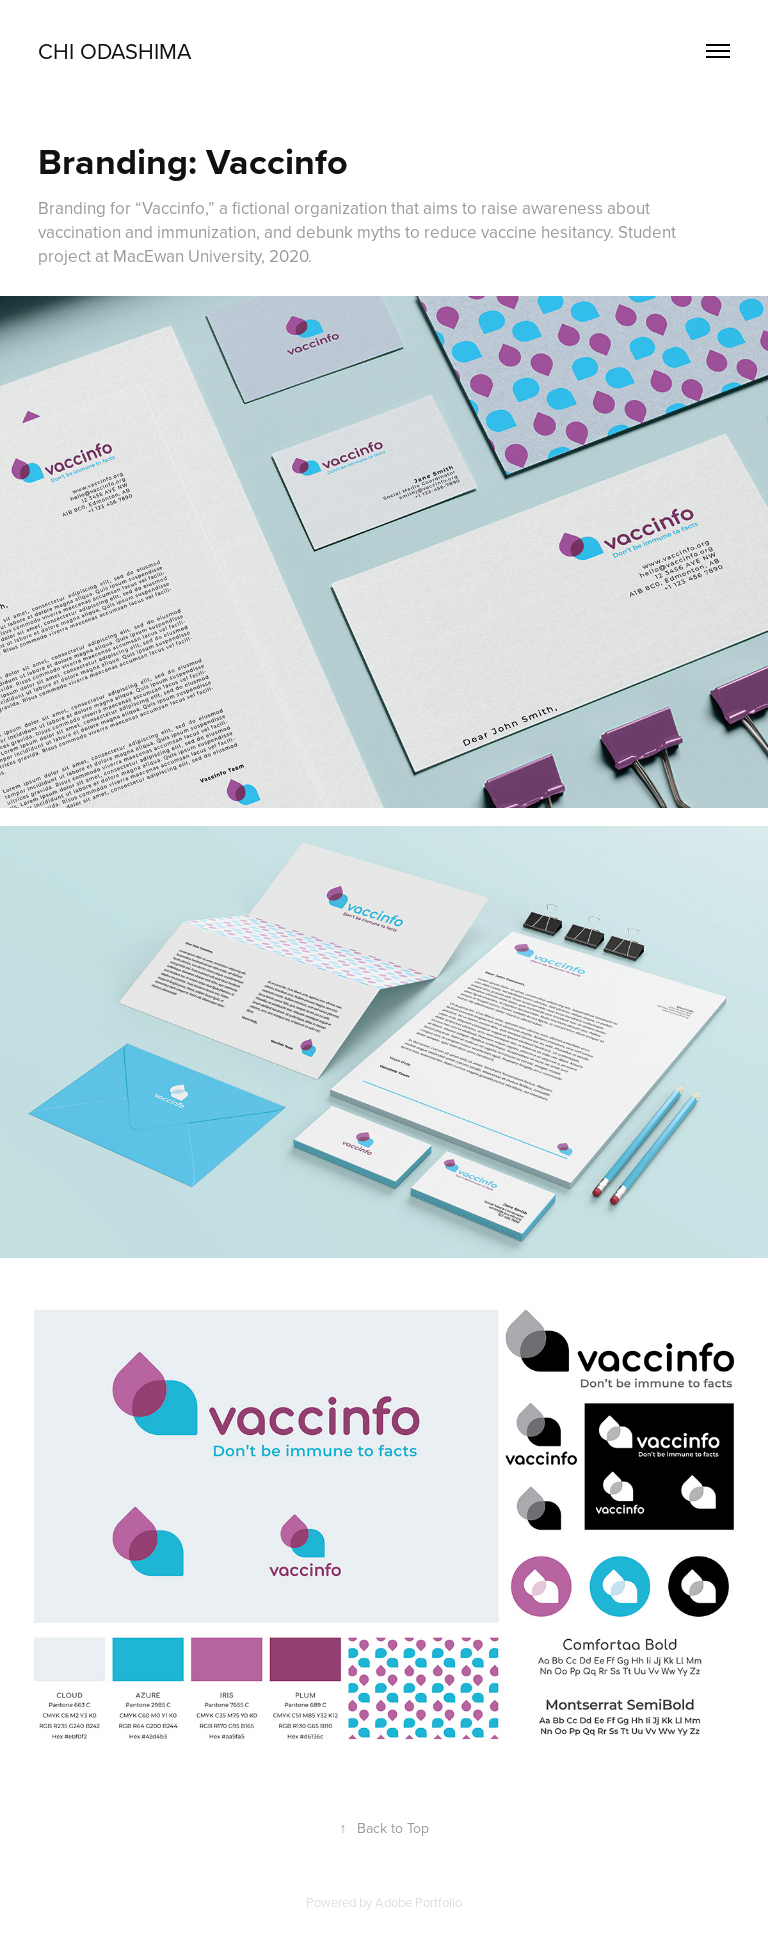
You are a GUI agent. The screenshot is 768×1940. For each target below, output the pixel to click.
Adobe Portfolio (418, 1902)
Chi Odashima (114, 50)
